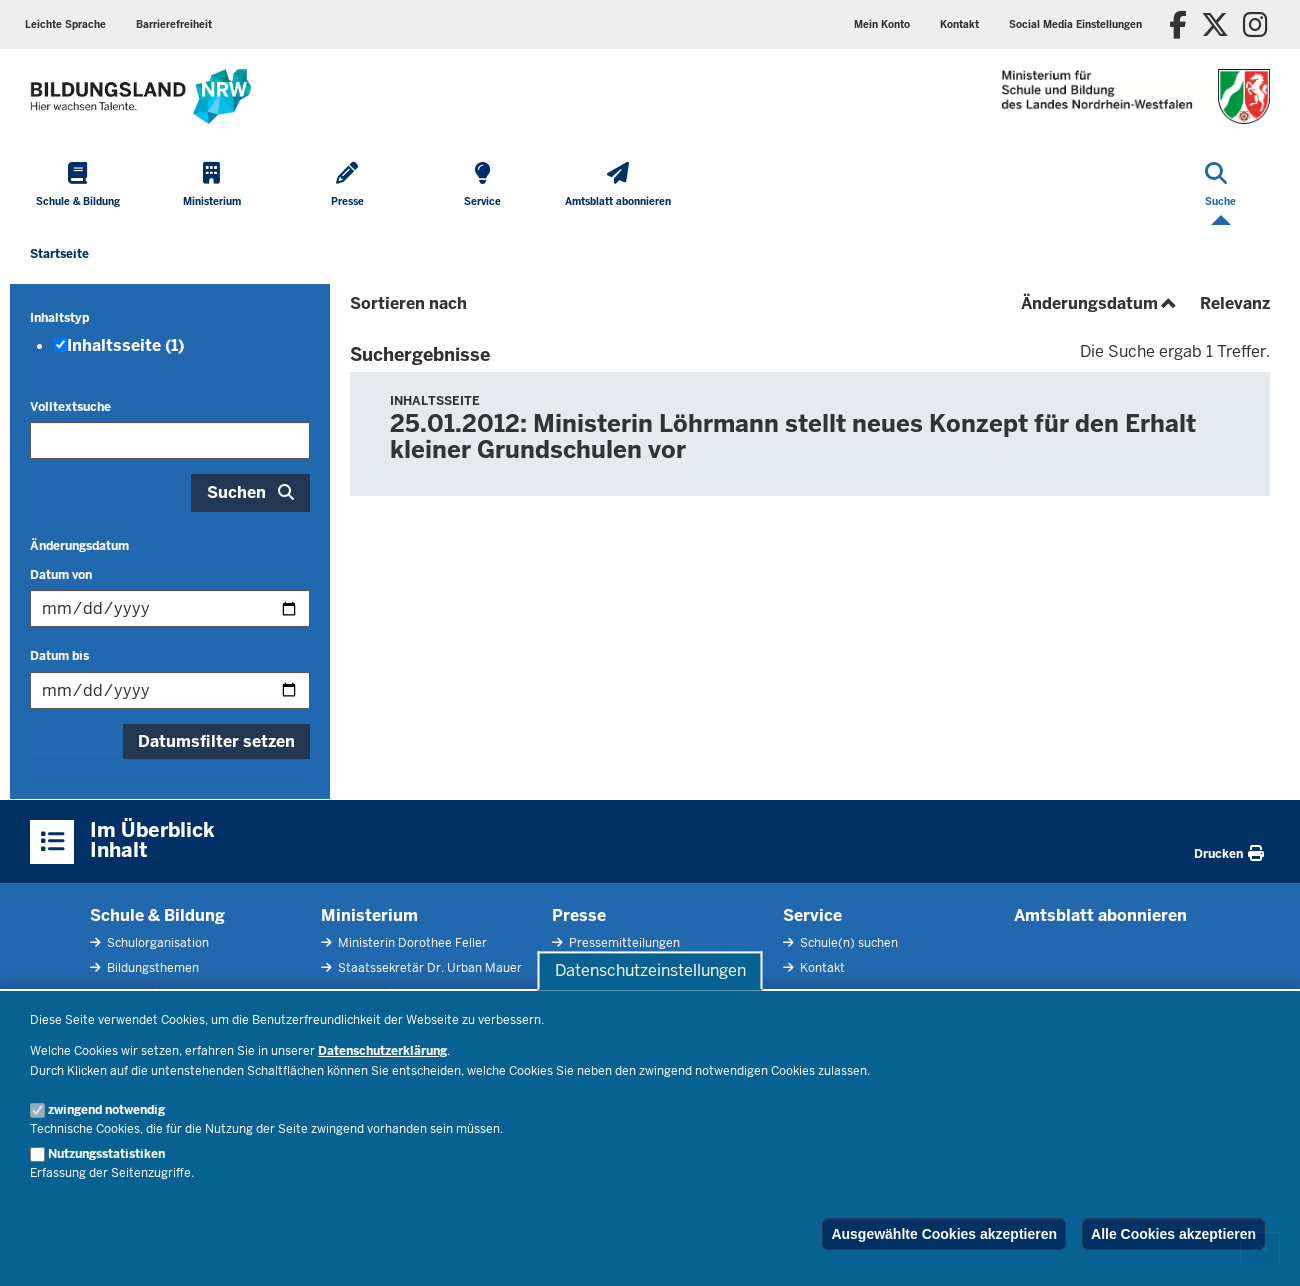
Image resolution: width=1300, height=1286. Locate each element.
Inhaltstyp (59, 318)
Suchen (236, 492)
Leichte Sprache (65, 24)
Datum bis (59, 656)
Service (812, 915)
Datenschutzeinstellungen (650, 970)
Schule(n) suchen (847, 943)
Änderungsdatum (79, 546)
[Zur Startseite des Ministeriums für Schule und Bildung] (141, 96)
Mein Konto (882, 24)
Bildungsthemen (151, 968)
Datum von (61, 575)
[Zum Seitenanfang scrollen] (1260, 1249)
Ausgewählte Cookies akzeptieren (944, 1234)
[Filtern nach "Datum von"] (170, 608)
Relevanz (1235, 303)
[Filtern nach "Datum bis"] (170, 690)
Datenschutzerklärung (382, 1051)
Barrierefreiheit (174, 24)
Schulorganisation (156, 943)
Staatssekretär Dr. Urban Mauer (428, 968)
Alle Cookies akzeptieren (1173, 1234)
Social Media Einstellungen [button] (1075, 24)
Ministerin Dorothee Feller (411, 943)
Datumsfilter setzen (216, 741)
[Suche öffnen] (1220, 186)
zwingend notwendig (106, 1110)
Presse (579, 915)
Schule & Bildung (157, 915)
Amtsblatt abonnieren (1100, 915)
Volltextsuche (70, 407)
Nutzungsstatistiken (106, 1154)
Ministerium (369, 915)
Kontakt (959, 24)
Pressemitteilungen (623, 943)
